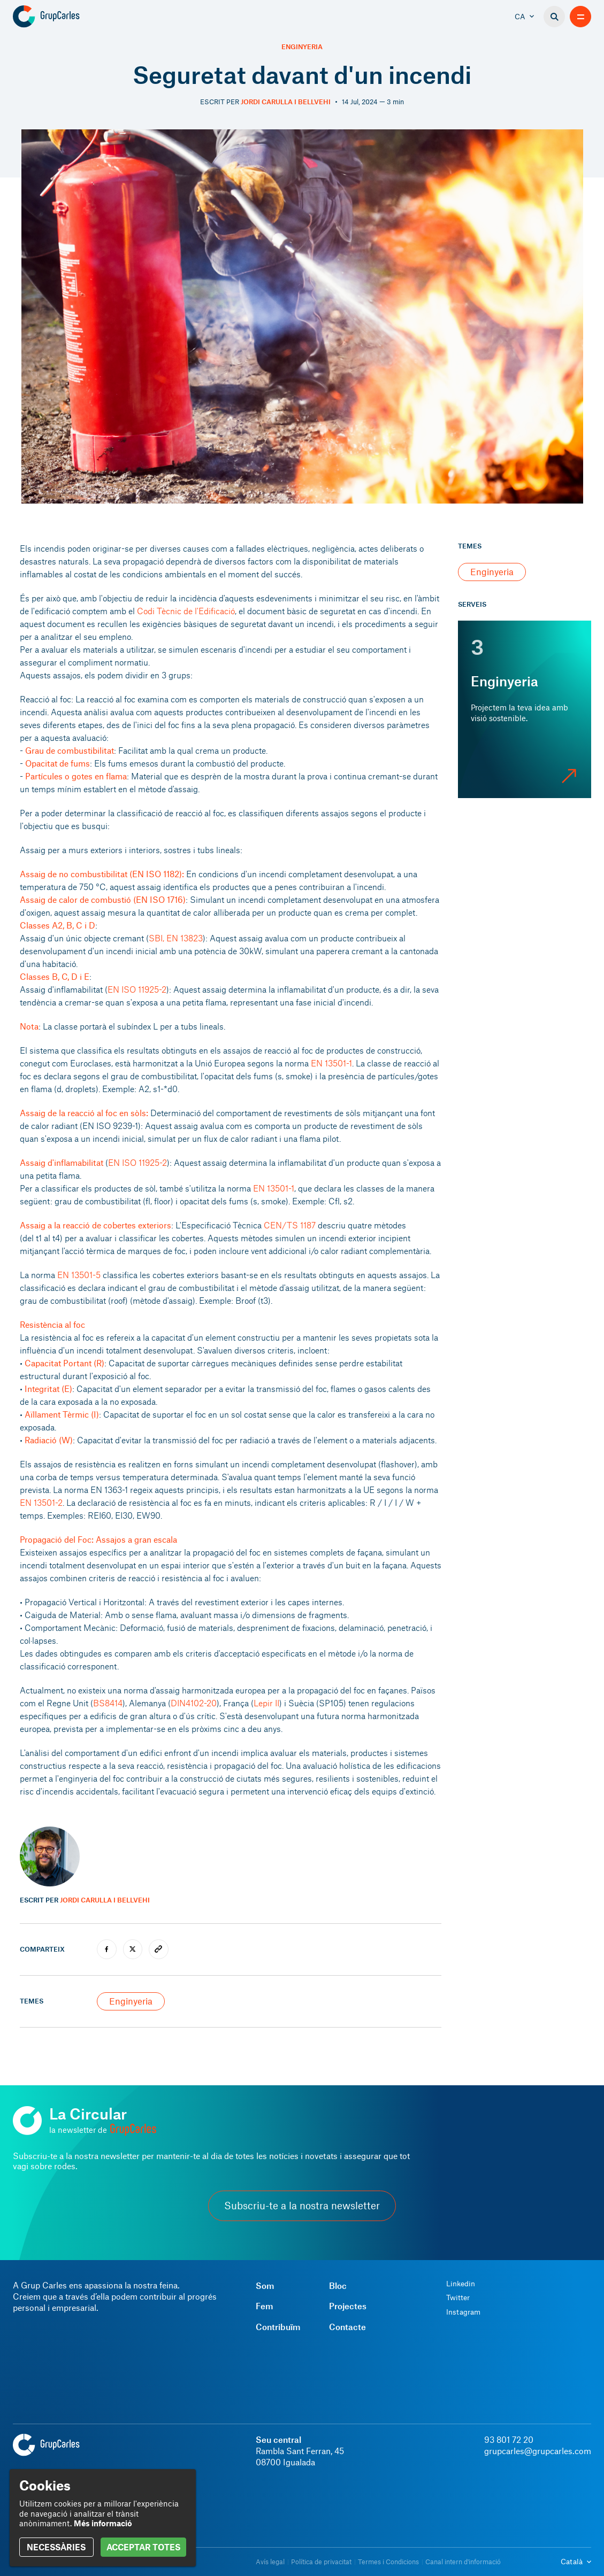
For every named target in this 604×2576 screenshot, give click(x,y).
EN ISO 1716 (159, 899)
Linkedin (460, 2283)
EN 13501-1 (331, 1063)
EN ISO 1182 (155, 874)
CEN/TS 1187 (290, 1225)
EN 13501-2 (41, 1502)
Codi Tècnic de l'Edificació (186, 611)
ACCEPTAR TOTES (143, 2547)
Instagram (463, 2312)
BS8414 (108, 1703)
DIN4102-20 (194, 1703)
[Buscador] (554, 16)
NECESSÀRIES (56, 2547)
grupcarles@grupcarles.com (537, 2451)
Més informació (103, 2523)
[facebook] (107, 1949)
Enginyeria (302, 47)
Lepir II (266, 1703)
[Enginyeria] (524, 709)
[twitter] (133, 1949)
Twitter (458, 2297)
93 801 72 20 (508, 2439)
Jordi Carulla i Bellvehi (286, 101)
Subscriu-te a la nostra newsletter (302, 2205)
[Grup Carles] (65, 16)
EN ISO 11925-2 (137, 989)
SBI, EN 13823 (176, 938)
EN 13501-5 (79, 1275)
